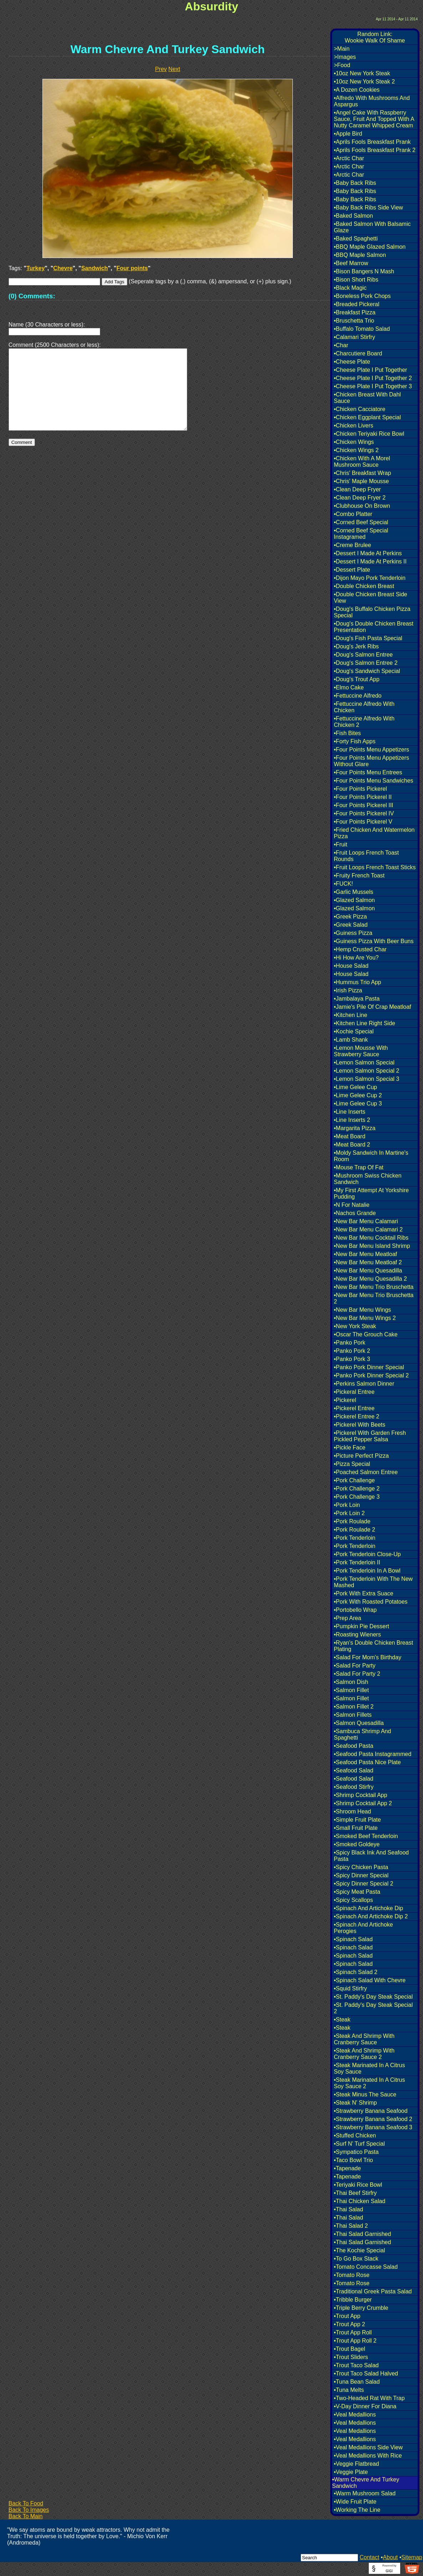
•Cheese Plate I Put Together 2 (373, 378)
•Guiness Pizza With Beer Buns (373, 941)
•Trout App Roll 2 (355, 2341)
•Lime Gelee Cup (355, 1087)
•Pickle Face (349, 1447)
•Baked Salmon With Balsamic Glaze (372, 227)
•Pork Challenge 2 (356, 1489)
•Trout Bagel (349, 2349)
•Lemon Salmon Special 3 (366, 1079)
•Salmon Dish (351, 1682)
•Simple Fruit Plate (357, 1820)
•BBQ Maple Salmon (360, 255)
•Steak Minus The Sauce (365, 2094)
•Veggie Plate (351, 2472)
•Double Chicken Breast (364, 586)
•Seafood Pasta (353, 1746)
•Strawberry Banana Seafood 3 (373, 2127)
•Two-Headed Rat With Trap (369, 2398)
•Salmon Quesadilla (359, 1723)
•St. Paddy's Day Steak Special (373, 1997)
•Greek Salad (351, 925)
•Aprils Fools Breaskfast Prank (372, 142)
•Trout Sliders (351, 2357)
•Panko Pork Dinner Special (369, 1367)
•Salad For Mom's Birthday (367, 1657)
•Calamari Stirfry (354, 337)
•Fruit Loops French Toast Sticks (375, 867)
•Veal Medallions (355, 2414)
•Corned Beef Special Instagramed (361, 533)
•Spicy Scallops (353, 1900)
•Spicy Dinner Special (361, 1875)
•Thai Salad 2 (351, 2226)
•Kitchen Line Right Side (364, 1023)
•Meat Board (349, 1136)
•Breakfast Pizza (355, 312)
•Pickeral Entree (354, 1392)
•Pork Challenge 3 (356, 1497)
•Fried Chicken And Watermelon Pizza (374, 833)
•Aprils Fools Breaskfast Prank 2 (375, 150)
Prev (161, 69)
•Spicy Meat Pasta (357, 1892)
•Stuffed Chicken (355, 2135)
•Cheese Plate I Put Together (370, 370)
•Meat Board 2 (352, 1145)
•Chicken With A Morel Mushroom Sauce (362, 461)
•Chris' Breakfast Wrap (362, 473)
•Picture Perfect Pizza (361, 1456)
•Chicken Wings (354, 442)
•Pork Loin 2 (349, 1513)
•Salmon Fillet (351, 1690)
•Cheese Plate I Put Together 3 (373, 386)
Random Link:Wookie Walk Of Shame (375, 37)
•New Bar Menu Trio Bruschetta (373, 1287)
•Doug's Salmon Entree (363, 655)
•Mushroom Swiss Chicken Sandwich (368, 1179)
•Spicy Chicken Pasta (361, 1867)
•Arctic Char (349, 158)
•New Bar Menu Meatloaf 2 (368, 1262)
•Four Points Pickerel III (363, 805)
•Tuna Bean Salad (357, 2382)
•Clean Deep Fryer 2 (360, 498)
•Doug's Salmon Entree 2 (366, 663)
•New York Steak (355, 1326)
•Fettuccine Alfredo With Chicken (364, 707)
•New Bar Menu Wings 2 (365, 1318)
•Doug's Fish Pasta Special (368, 638)
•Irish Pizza (348, 990)
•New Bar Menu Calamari (366, 1221)
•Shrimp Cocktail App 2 (363, 1803)
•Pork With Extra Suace (363, 1593)
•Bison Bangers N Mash (364, 271)
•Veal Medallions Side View (368, 2447)
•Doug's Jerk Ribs (356, 646)
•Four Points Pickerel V (363, 822)
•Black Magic (350, 288)
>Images (345, 57)
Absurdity (211, 6)
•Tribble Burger (353, 2300)
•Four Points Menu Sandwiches (373, 781)
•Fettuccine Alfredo (358, 696)
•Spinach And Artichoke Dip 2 (371, 1916)
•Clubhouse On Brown (362, 506)
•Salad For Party (355, 1665)
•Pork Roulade (352, 1521)
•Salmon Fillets (353, 1715)
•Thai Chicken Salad (359, 2201)
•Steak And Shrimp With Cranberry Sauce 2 (364, 2054)
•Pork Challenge (354, 1480)
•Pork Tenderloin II (357, 1562)
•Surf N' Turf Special (359, 2144)
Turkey (35, 268)
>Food (342, 65)
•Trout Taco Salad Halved (366, 2373)
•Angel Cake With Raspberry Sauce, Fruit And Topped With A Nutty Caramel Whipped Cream (374, 119)
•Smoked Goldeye (356, 1844)
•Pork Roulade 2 (354, 1530)
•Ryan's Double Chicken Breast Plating (373, 1646)
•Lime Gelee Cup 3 (358, 1103)
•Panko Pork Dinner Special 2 (371, 1375)
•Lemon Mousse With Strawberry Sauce (361, 1051)
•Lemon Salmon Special (364, 1062)
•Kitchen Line (350, 1015)
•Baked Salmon (353, 216)
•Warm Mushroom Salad (365, 2493)
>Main (342, 49)
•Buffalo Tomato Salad (362, 329)
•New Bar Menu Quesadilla (368, 1270)
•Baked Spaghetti (356, 239)
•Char (341, 345)
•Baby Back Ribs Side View (368, 207)
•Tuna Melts (349, 2390)
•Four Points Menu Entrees (368, 772)
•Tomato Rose (352, 2275)
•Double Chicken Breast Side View (370, 597)
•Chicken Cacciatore (359, 409)
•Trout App (347, 2316)
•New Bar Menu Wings (362, 1310)
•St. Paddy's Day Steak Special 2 (373, 2008)
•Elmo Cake (349, 687)
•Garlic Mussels (353, 892)
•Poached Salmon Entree (366, 1472)
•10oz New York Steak (362, 73)
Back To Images (29, 2510)
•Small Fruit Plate (356, 1828)
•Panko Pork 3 (352, 1359)
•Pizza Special (352, 1464)
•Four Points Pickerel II (363, 797)
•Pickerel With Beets (359, 1425)
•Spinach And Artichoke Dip (368, 1908)
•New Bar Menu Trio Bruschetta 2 (373, 1298)
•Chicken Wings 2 (356, 450)
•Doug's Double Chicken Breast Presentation (373, 627)
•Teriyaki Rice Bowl (358, 2185)
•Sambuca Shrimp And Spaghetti (362, 1734)
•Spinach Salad (353, 1939)
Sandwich (94, 268)
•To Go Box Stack (356, 2259)
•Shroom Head (352, 1811)
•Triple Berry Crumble (361, 2308)
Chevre (62, 268)
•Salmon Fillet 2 (353, 1707)
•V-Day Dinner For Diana (365, 2406)
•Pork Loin (347, 1505)
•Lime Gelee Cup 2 (358, 1095)
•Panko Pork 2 (352, 1351)
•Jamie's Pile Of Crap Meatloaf (372, 1007)
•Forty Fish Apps (355, 741)
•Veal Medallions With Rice (368, 2456)
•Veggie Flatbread (356, 2464)
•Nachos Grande (355, 1213)
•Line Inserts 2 (352, 1120)
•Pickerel (345, 1400)
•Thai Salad (348, 2209)
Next (174, 69)
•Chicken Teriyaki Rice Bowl (369, 434)
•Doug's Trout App (356, 679)
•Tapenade (347, 2168)
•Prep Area (347, 1618)
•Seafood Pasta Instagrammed (372, 1754)
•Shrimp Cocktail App (360, 1795)
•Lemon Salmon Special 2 (366, 1071)
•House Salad (351, 966)
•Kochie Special (353, 1031)
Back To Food (26, 2503)
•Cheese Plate (352, 362)
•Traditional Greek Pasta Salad (373, 2291)
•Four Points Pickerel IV (364, 813)
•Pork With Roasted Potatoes (371, 1602)
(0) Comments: (32, 296)
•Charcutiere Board (358, 353)
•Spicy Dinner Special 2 (363, 1884)
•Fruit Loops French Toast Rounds (366, 856)
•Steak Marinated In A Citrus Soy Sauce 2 (369, 2083)
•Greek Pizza (350, 917)
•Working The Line (357, 2510)
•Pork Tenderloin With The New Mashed (373, 1582)
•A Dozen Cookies (356, 90)
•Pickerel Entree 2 (356, 1416)
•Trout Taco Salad (356, 2365)
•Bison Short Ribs (356, 280)
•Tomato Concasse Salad (366, 2267)
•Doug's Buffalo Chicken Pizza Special (372, 612)
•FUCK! (343, 884)
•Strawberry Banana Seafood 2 (373, 2119)
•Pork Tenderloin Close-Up (367, 1554)
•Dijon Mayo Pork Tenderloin (370, 578)
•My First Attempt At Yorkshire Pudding (371, 1193)
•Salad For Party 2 (357, 1674)
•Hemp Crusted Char (360, 949)
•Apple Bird (348, 134)
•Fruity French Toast (359, 875)
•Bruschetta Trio (354, 321)
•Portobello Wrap (355, 1610)
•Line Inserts (349, 1112)
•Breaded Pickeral (356, 304)
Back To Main (26, 2516)
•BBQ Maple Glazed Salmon (370, 247)
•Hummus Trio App (357, 982)
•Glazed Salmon (354, 900)
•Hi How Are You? (356, 958)
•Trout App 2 (349, 2324)
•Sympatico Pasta (356, 2152)
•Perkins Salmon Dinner (364, 1384)
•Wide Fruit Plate (355, 2502)
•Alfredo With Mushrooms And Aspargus (372, 101)
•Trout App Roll (353, 2332)
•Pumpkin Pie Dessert (361, 1626)
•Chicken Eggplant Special (367, 417)
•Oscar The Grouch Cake (366, 1334)
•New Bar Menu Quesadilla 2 (370, 1279)
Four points (132, 268)
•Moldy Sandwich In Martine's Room (371, 1156)
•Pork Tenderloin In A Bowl (367, 1571)
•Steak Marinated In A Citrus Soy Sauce (369, 2068)
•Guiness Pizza (353, 933)
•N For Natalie (352, 1205)
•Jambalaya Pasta (356, 999)
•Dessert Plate (352, 570)
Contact (369, 2557)
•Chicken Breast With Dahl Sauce (367, 397)
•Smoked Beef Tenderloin (366, 1836)
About (390, 2557)
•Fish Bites (347, 733)
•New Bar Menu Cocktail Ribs (371, 1238)
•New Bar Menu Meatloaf (365, 1254)
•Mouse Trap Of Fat (358, 1167)
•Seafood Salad (353, 1770)
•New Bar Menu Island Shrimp (372, 1246)
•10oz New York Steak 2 (364, 82)
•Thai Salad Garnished (362, 2234)
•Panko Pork (349, 1343)
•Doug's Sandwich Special (367, 671)
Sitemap (411, 2557)
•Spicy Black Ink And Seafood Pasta (371, 1855)
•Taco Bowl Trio (353, 2160)
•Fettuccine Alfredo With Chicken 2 (364, 721)
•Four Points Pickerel (360, 789)
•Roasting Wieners (357, 1634)
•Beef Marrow (351, 263)
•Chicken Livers (353, 425)
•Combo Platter (353, 514)
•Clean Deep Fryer (357, 489)
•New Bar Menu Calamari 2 (368, 1229)
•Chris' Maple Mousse (361, 481)
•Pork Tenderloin (354, 1538)
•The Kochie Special (359, 2250)
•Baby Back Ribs (355, 183)
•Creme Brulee (352, 545)
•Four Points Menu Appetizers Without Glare (371, 761)
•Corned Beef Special (361, 522)
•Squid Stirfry (350, 1988)
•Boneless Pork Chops (362, 296)
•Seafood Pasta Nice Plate (367, 1762)
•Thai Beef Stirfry (355, 2193)
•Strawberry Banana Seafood (371, 2111)
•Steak (342, 2019)
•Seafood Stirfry (353, 1787)
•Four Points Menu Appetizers (371, 750)
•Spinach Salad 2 (355, 1972)
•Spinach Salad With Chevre (370, 1980)
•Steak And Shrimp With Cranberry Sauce (364, 2039)
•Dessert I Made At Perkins (368, 553)
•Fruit (340, 844)
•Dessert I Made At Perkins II (370, 561)
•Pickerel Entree (354, 1408)
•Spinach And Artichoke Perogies (363, 1928)
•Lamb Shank (351, 1040)
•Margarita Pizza (355, 1128)
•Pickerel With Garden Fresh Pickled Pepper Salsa (370, 1436)
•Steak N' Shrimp (355, 2103)
